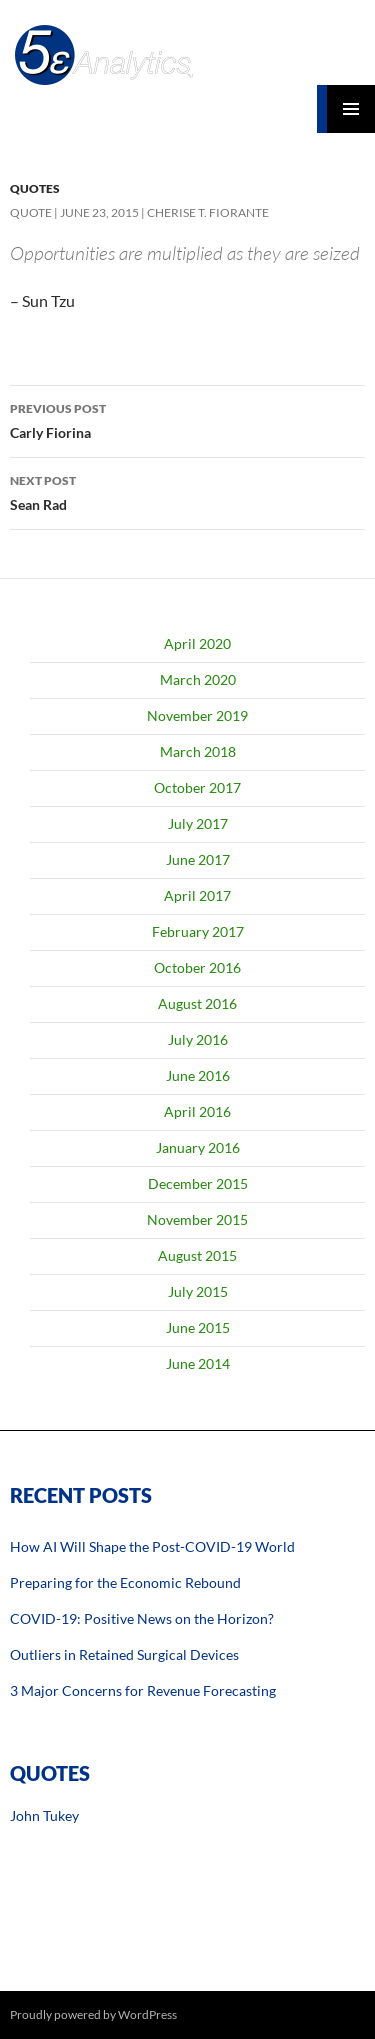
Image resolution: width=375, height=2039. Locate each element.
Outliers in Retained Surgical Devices (124, 1654)
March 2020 (198, 679)
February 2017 (198, 931)
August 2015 (197, 1255)
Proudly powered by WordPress (93, 2014)
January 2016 (198, 1147)
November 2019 (197, 715)
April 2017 (197, 895)
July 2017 (198, 823)
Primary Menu (351, 109)
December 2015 (198, 1183)
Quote (31, 212)
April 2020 (197, 643)
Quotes (35, 188)
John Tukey (44, 1815)
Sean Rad (187, 491)
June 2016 (198, 1075)
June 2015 (198, 1327)
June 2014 (198, 1363)
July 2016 (198, 1039)
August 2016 (197, 1003)
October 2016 (197, 967)
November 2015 (197, 1219)
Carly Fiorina (187, 419)
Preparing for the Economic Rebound (125, 1582)
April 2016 (197, 1111)
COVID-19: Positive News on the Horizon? (142, 1618)
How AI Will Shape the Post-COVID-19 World (152, 1546)
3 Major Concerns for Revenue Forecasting (143, 1690)
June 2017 (198, 859)
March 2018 (198, 751)
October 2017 (197, 787)
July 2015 (198, 1291)
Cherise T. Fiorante (208, 212)
